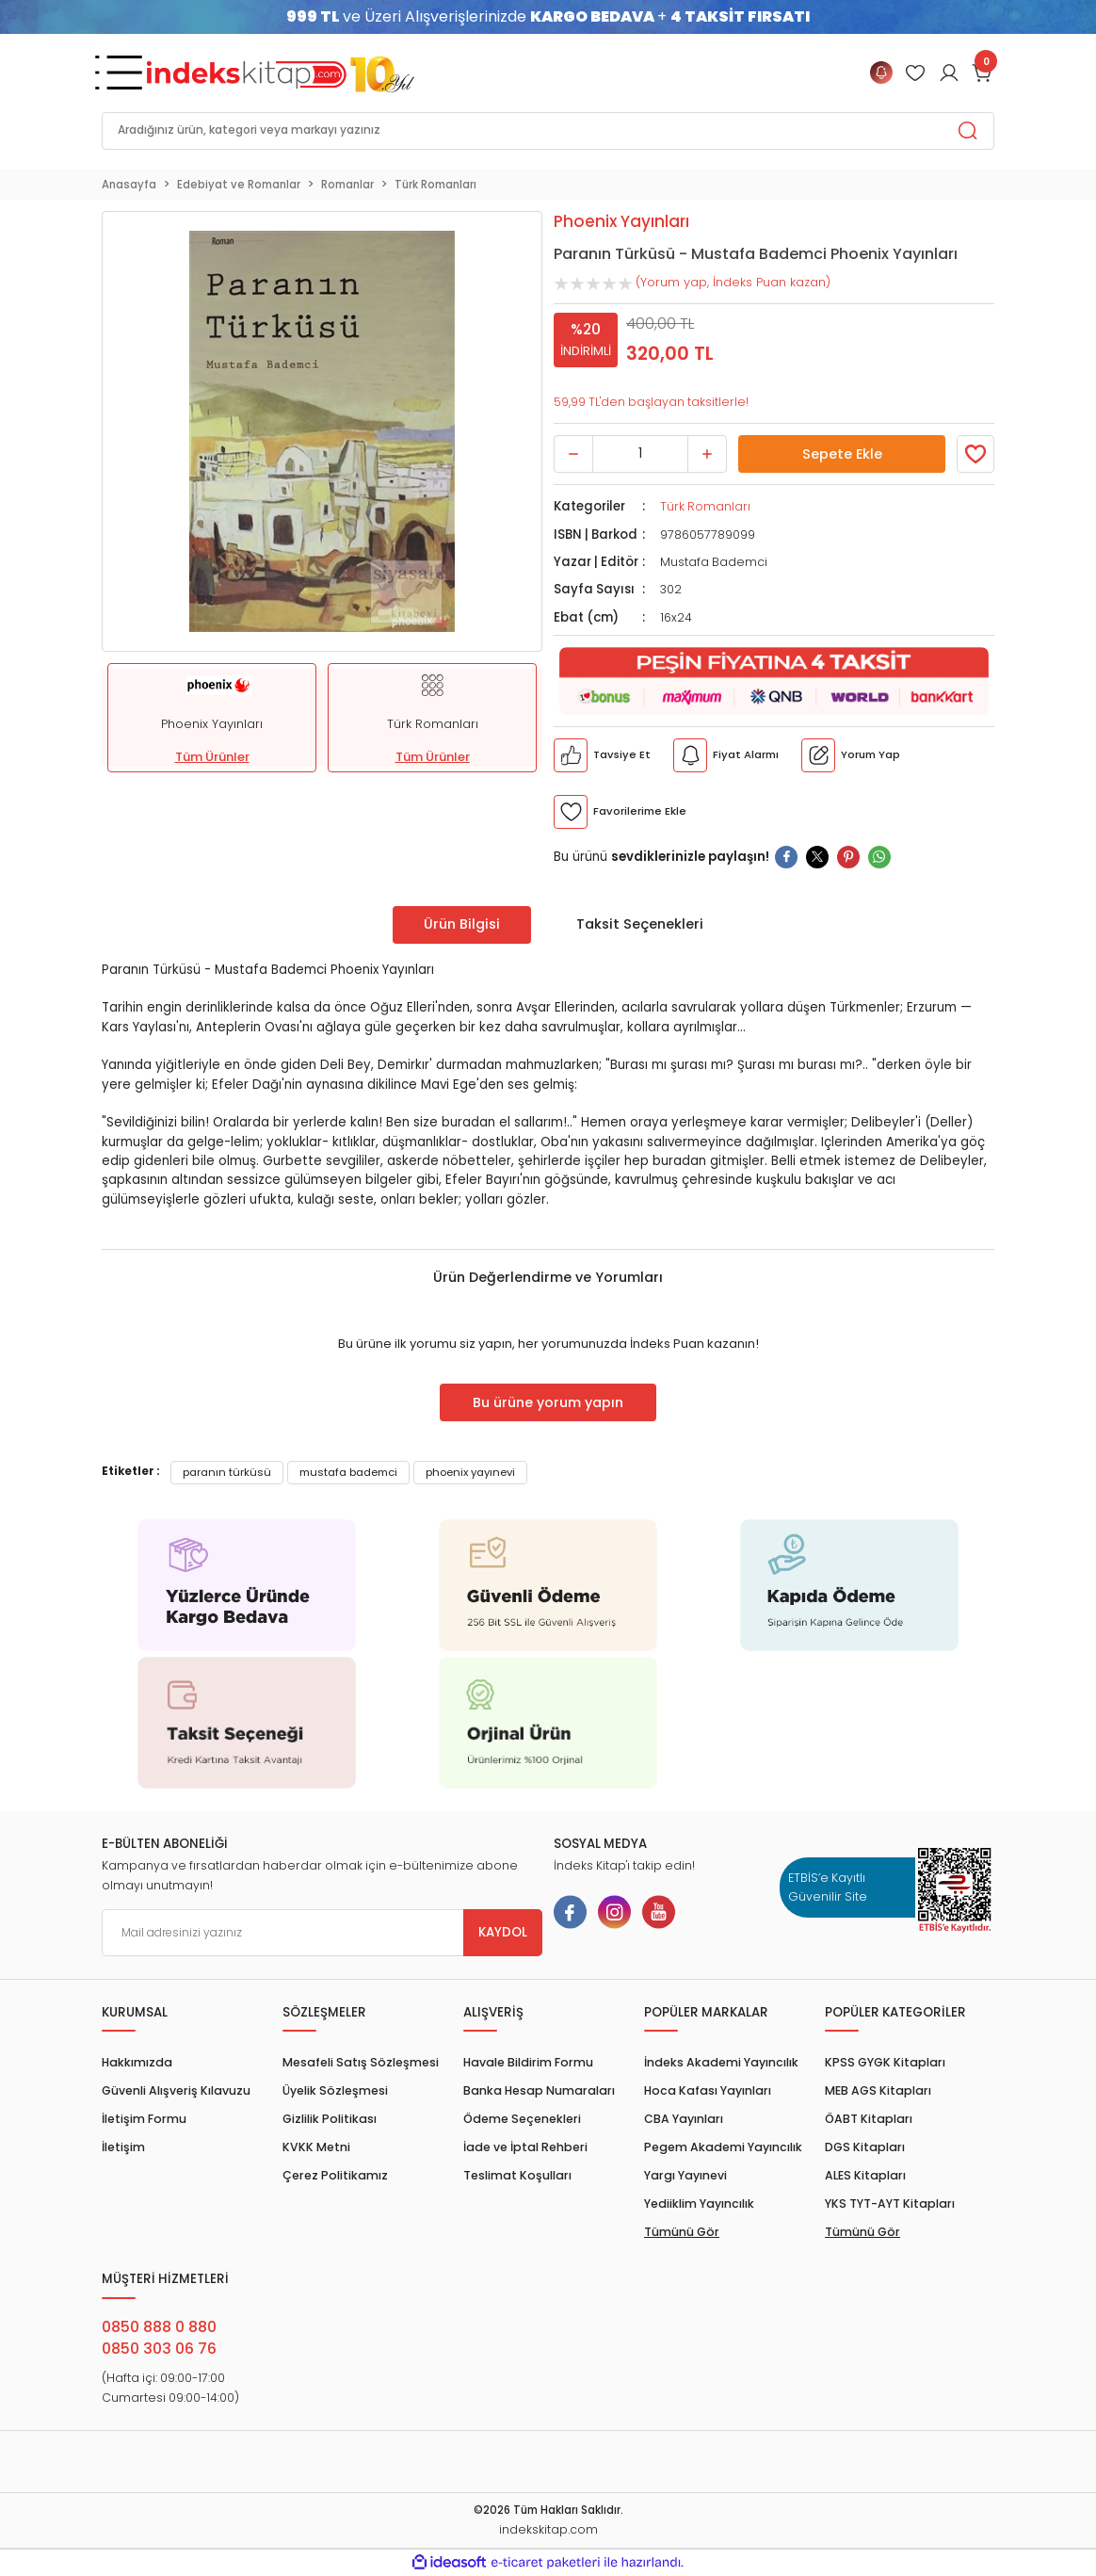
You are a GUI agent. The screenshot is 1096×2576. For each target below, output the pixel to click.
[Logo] (280, 72)
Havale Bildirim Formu (528, 2062)
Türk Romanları (705, 506)
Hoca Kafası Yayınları (707, 2090)
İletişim (123, 2147)
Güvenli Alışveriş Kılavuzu (176, 2090)
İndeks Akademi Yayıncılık (721, 2062)
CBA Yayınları (683, 2119)
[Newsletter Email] (322, 1932)
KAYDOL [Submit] (502, 1932)
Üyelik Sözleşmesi (335, 2090)
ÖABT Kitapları (868, 2119)
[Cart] (983, 72)
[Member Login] (915, 72)
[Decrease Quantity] (573, 454)
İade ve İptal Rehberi (525, 2147)
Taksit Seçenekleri (639, 924)
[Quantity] (640, 454)
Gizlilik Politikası (329, 2119)
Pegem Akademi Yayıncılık (723, 2147)
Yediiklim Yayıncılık (699, 2203)
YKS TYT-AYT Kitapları (890, 2203)
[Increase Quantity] (707, 454)
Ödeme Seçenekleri (522, 2119)
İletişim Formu (144, 2119)
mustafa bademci (348, 1472)
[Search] (548, 131)
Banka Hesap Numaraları (539, 2090)
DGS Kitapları (865, 2147)
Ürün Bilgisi (462, 924)
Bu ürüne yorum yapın (548, 1402)
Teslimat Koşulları (517, 2175)
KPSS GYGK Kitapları (885, 2062)
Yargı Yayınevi (685, 2175)
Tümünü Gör (681, 2232)
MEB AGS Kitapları (878, 2090)
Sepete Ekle (841, 454)
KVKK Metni (316, 2147)
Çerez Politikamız (335, 2175)
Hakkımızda (137, 2062)
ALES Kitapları (865, 2175)
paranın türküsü (227, 1472)
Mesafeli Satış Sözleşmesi (360, 2062)
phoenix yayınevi (470, 1472)
